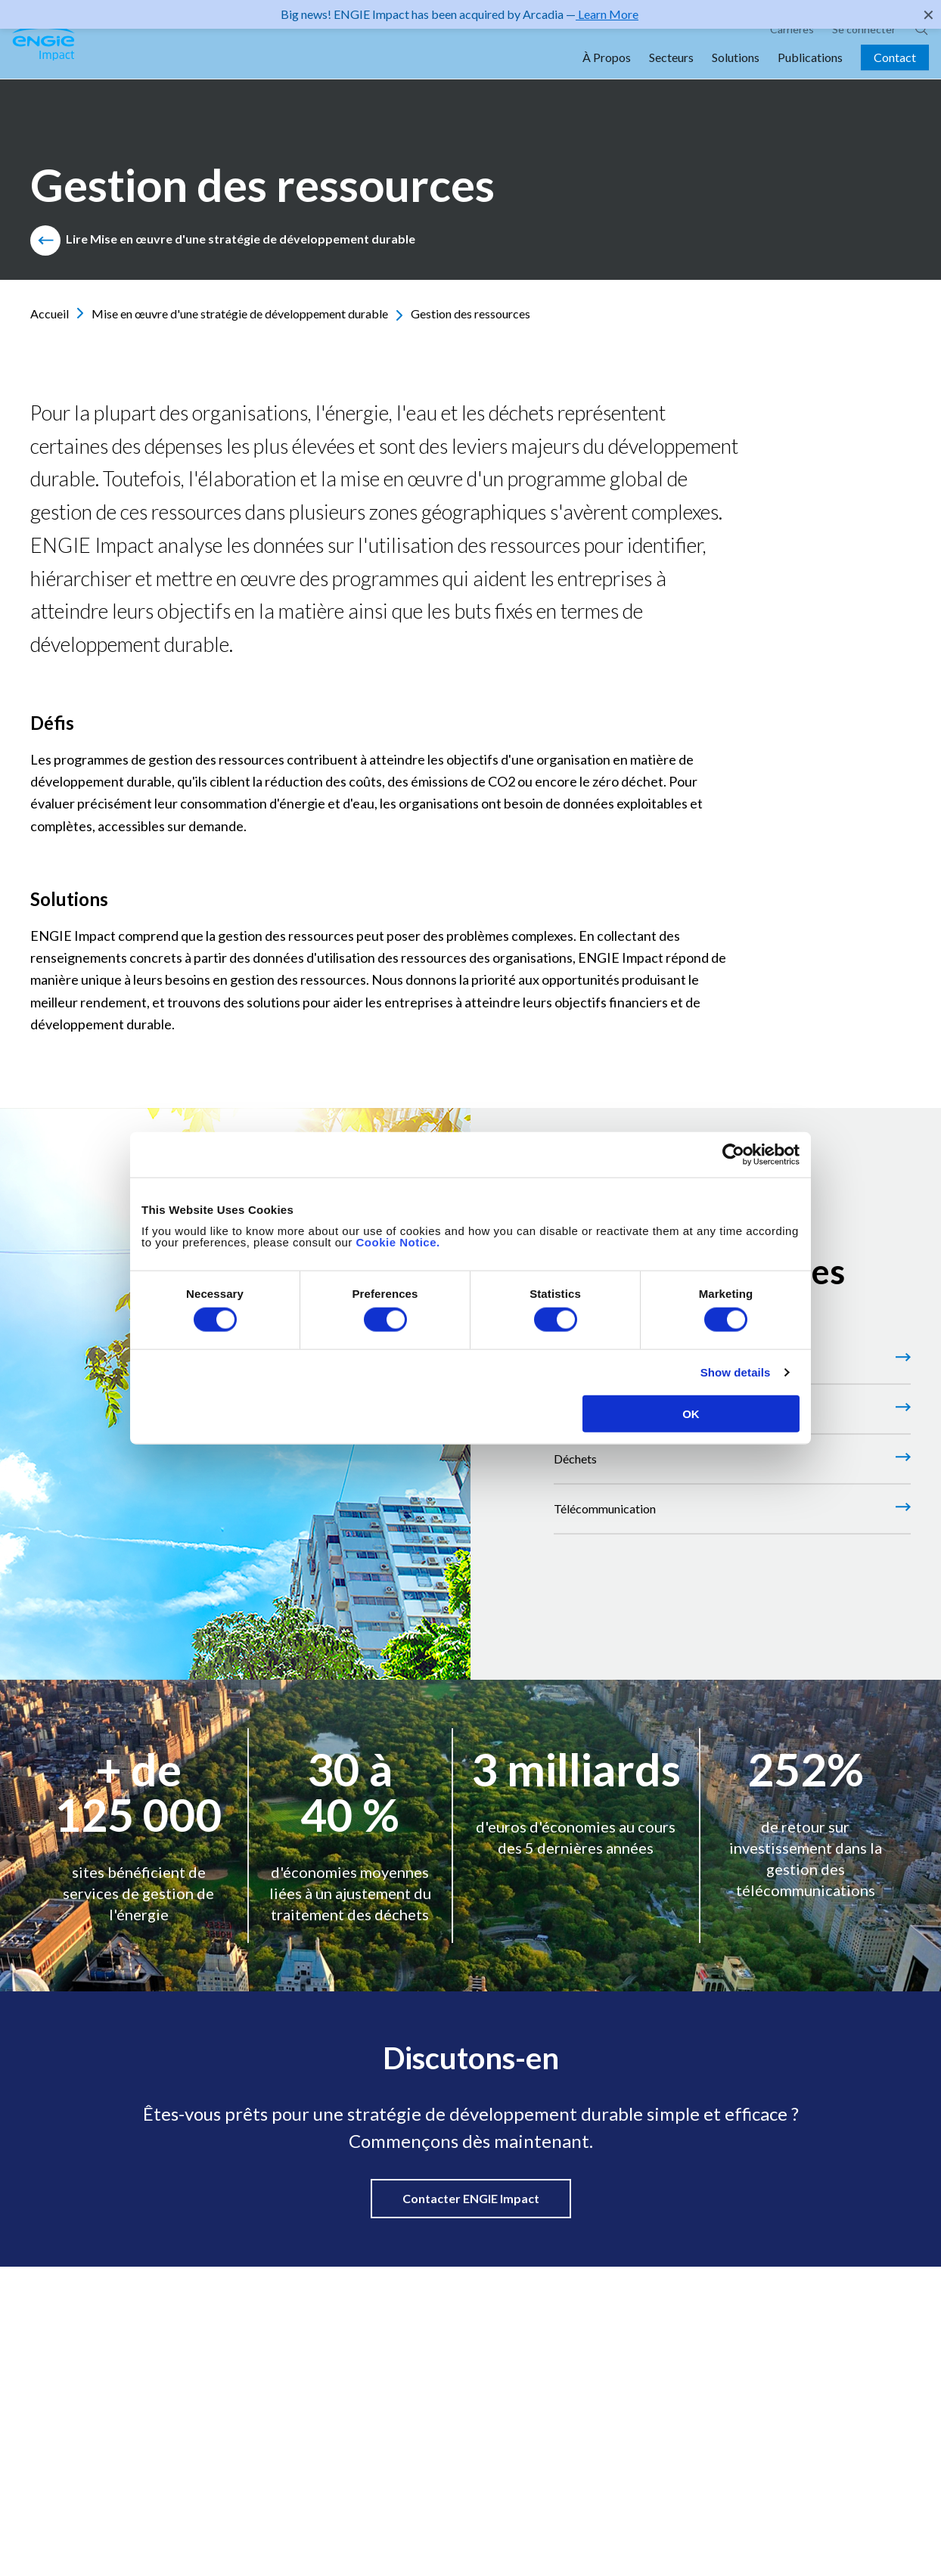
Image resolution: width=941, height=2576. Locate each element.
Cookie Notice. (397, 1241)
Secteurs (671, 77)
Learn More (607, 14)
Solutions (735, 77)
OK (691, 1413)
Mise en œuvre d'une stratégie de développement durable (247, 313)
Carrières (792, 48)
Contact (895, 77)
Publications (810, 77)
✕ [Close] (928, 14)
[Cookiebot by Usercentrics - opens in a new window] (733, 1155)
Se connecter (864, 48)
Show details (735, 1372)
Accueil (56, 313)
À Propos (606, 77)
